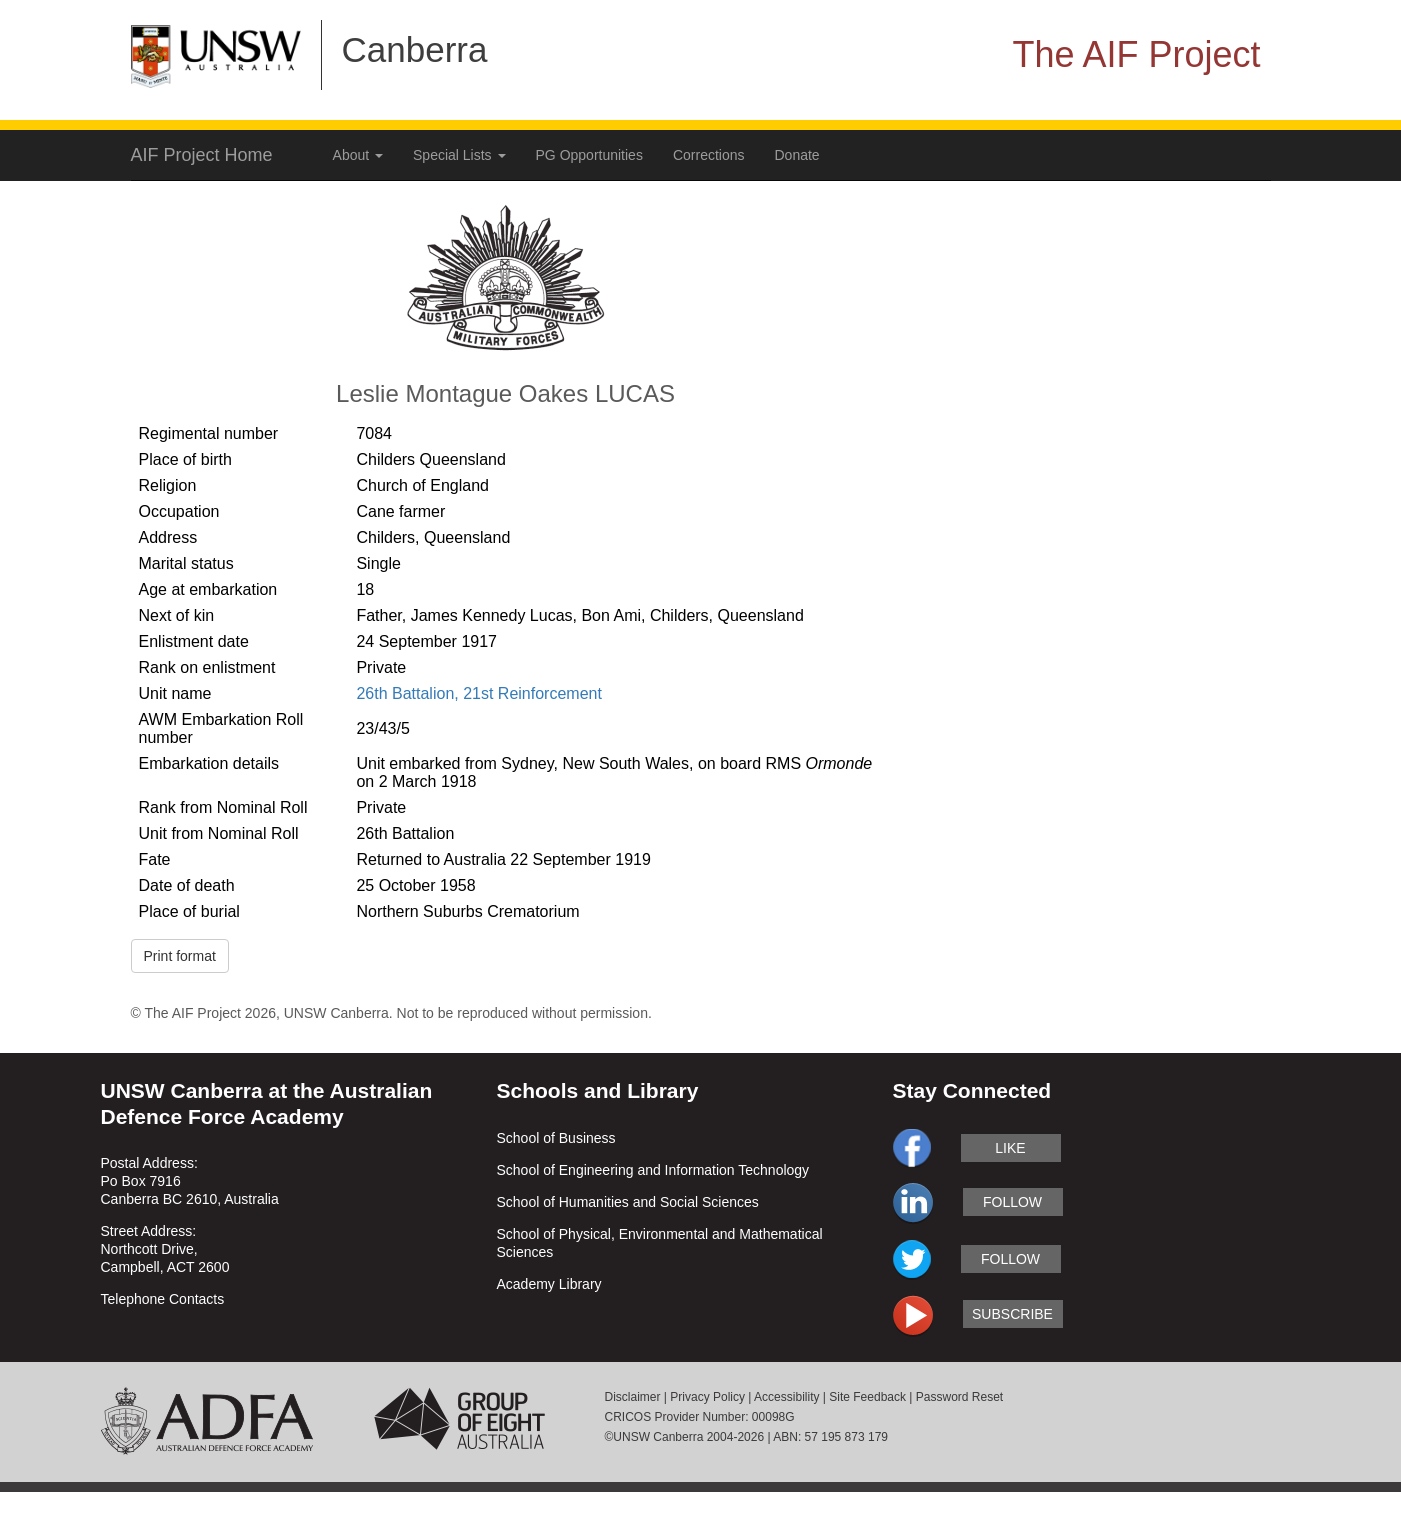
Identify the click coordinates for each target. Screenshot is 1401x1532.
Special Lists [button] (459, 155)
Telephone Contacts (163, 1299)
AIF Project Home (202, 155)
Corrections (709, 155)
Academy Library (549, 1284)
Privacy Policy (707, 1397)
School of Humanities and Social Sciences (628, 1202)
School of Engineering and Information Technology (653, 1170)
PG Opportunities (589, 155)
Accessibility (786, 1397)
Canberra (415, 49)
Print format (180, 956)
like (1010, 1148)
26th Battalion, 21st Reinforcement (478, 693)
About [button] (358, 155)
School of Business (556, 1138)
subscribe (1012, 1314)
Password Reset (959, 1397)
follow (1012, 1202)
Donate (797, 155)
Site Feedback (867, 1397)
